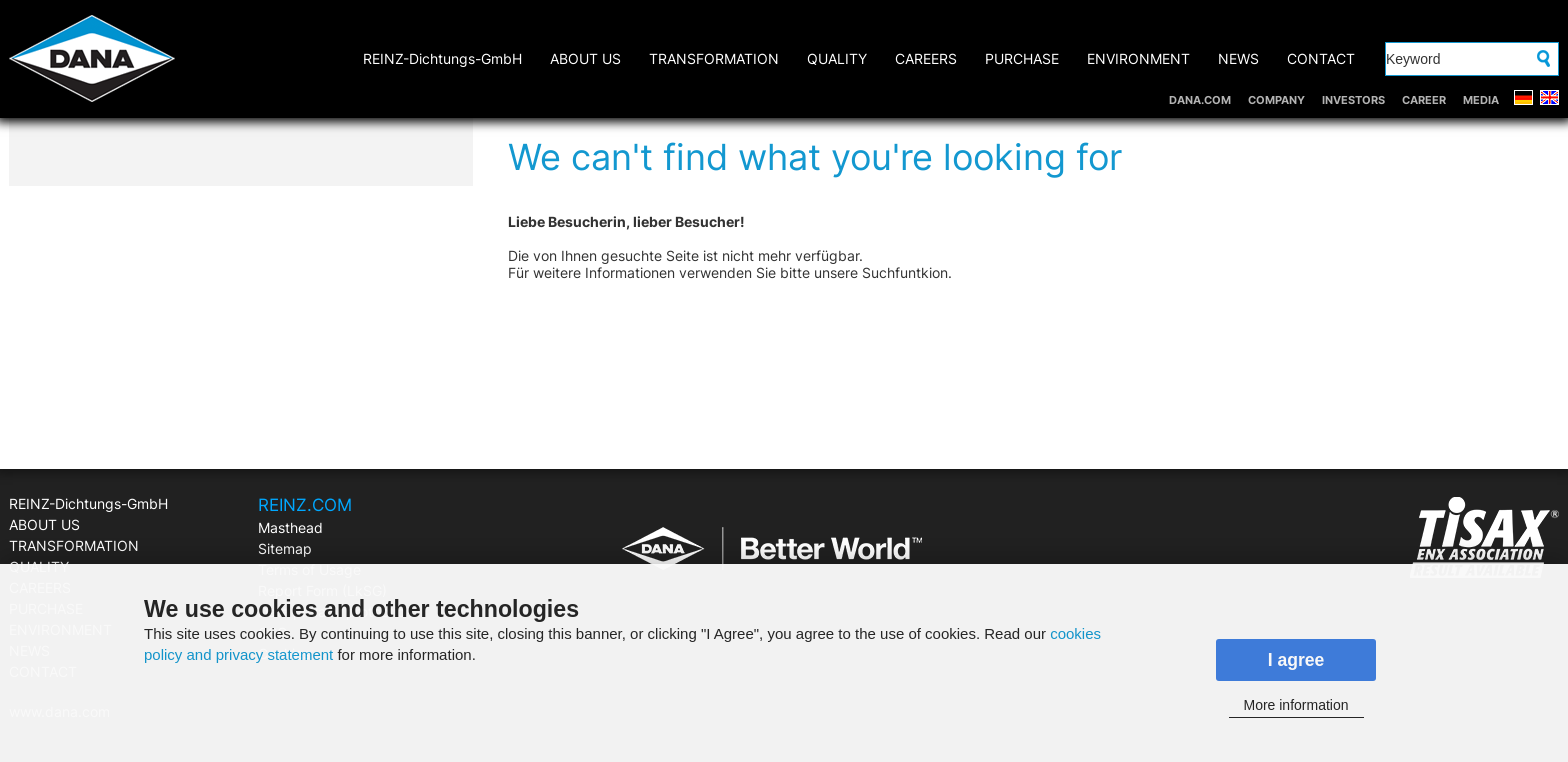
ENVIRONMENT (1138, 58)
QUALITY (837, 58)
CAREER (1424, 100)
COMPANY (1276, 100)
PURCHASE (1022, 58)
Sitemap (285, 548)
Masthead (290, 527)
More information (1295, 705)
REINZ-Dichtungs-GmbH (442, 58)
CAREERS (926, 58)
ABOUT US (585, 58)
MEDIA (1481, 100)
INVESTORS (1353, 100)
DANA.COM (1200, 100)
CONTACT (1321, 58)
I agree (1296, 660)
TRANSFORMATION (714, 58)
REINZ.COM (305, 505)
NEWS (1238, 58)
